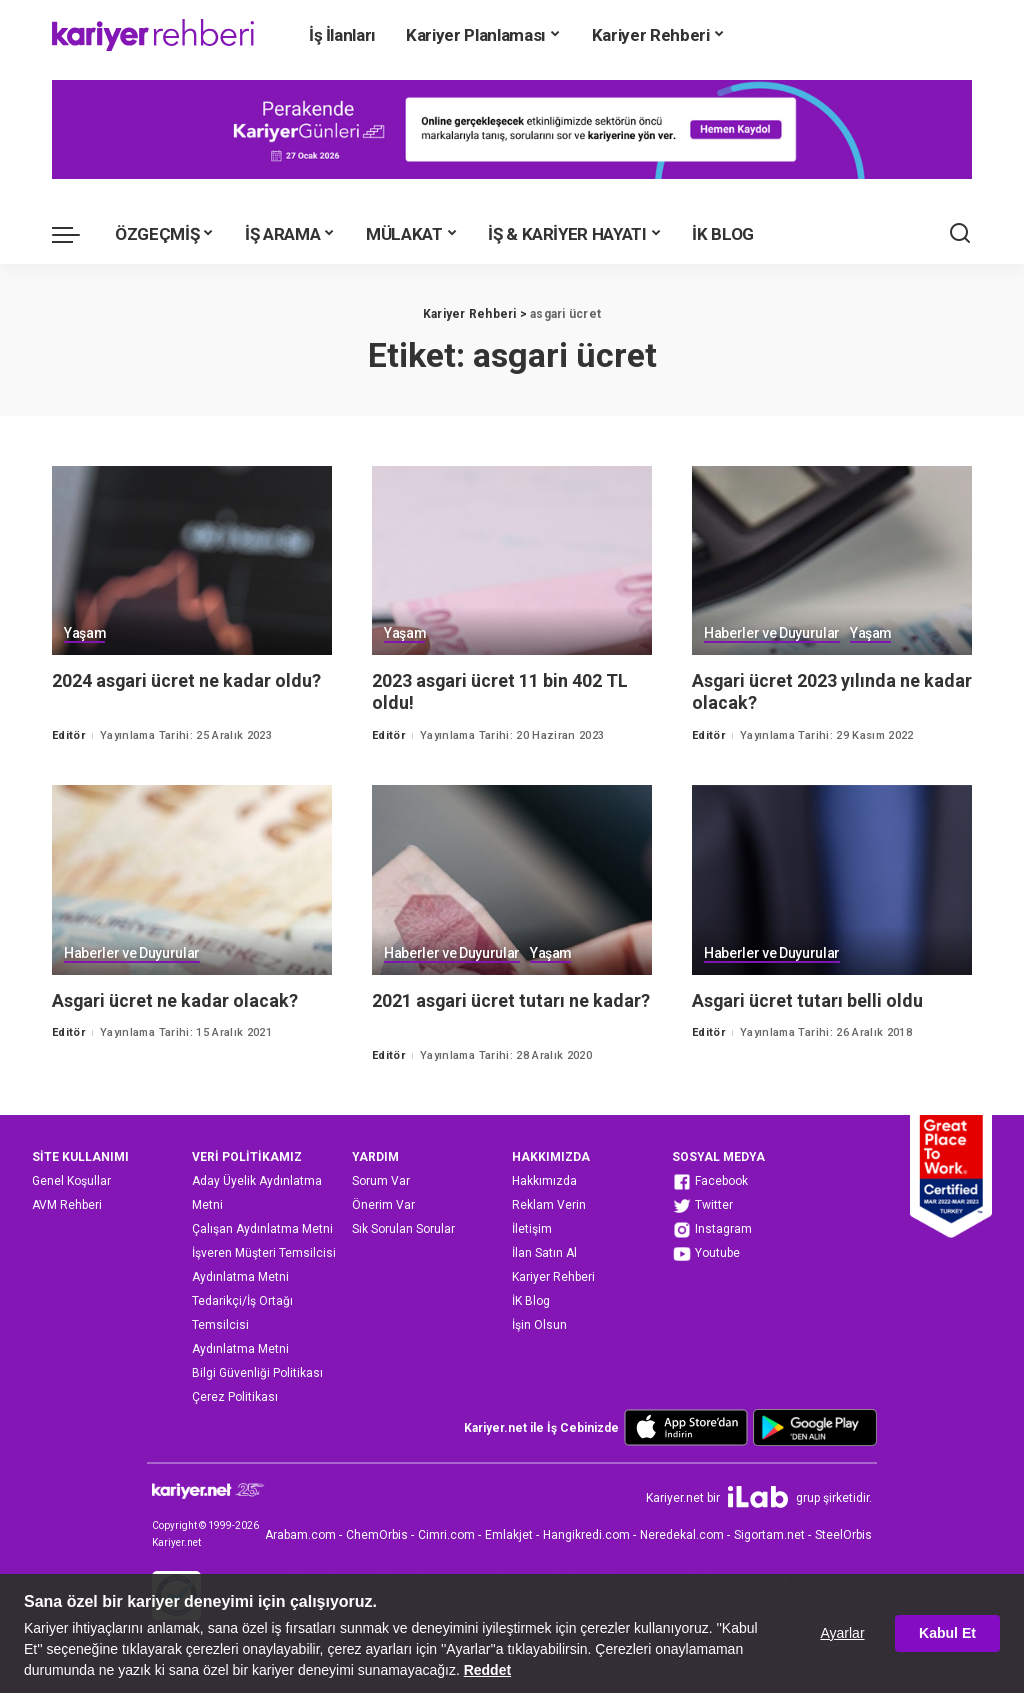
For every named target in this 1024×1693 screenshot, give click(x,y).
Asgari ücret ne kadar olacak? (175, 1000)
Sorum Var (381, 1181)
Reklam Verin (549, 1205)
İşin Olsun (539, 1325)
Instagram (712, 1230)
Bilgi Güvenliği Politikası (257, 1373)
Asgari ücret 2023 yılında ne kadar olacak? (806, 692)
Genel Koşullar (71, 1181)
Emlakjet (509, 1535)
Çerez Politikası (235, 1397)
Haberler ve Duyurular (772, 634)
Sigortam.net (769, 1535)
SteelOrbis (843, 1535)
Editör (68, 735)
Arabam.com (300, 1535)
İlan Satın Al (544, 1253)
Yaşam (85, 634)
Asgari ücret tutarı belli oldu (808, 1000)
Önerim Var (383, 1205)
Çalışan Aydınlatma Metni (262, 1229)
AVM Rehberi (67, 1205)
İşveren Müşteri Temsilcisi (264, 1253)
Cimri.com (446, 1535)
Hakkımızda (544, 1181)
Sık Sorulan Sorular (403, 1229)
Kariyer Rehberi (553, 1277)
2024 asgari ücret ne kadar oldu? (187, 680)
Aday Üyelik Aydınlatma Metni (257, 1193)
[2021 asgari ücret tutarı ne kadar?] (512, 879)
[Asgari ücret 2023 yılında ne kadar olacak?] (832, 560)
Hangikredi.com (586, 1535)
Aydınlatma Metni (240, 1277)
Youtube (706, 1254)
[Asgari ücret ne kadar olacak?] (192, 879)
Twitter (702, 1206)
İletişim (532, 1229)
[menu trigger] (76, 234)
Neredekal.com (682, 1535)
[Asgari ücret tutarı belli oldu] (832, 879)
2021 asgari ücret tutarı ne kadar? (511, 1000)
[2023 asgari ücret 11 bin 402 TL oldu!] (512, 560)
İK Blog (531, 1301)
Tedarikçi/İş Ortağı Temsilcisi (242, 1313)
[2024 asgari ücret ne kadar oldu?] (192, 560)
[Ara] (960, 234)
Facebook (710, 1182)
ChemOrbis (377, 1535)
